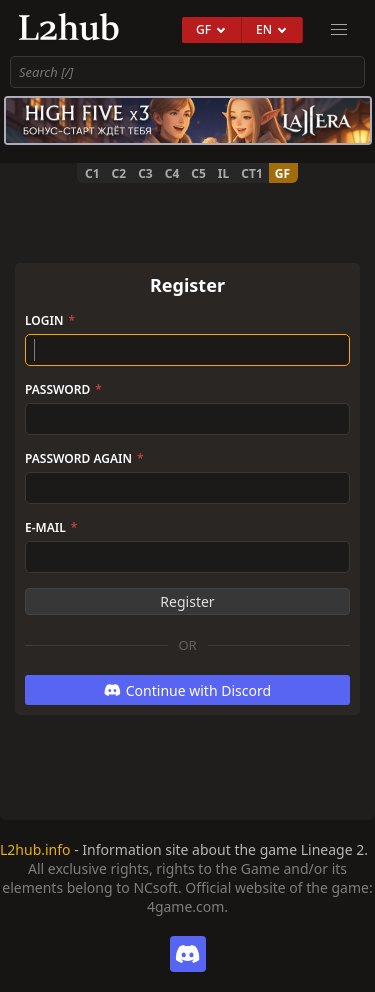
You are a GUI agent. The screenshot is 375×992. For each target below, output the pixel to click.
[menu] (339, 30)
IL (223, 173)
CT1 (252, 173)
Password (63, 389)
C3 (145, 173)
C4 (172, 173)
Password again (84, 458)
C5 (198, 173)
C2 (119, 173)
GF (282, 173)
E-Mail (51, 527)
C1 (92, 173)
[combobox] (187, 72)
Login (50, 320)
